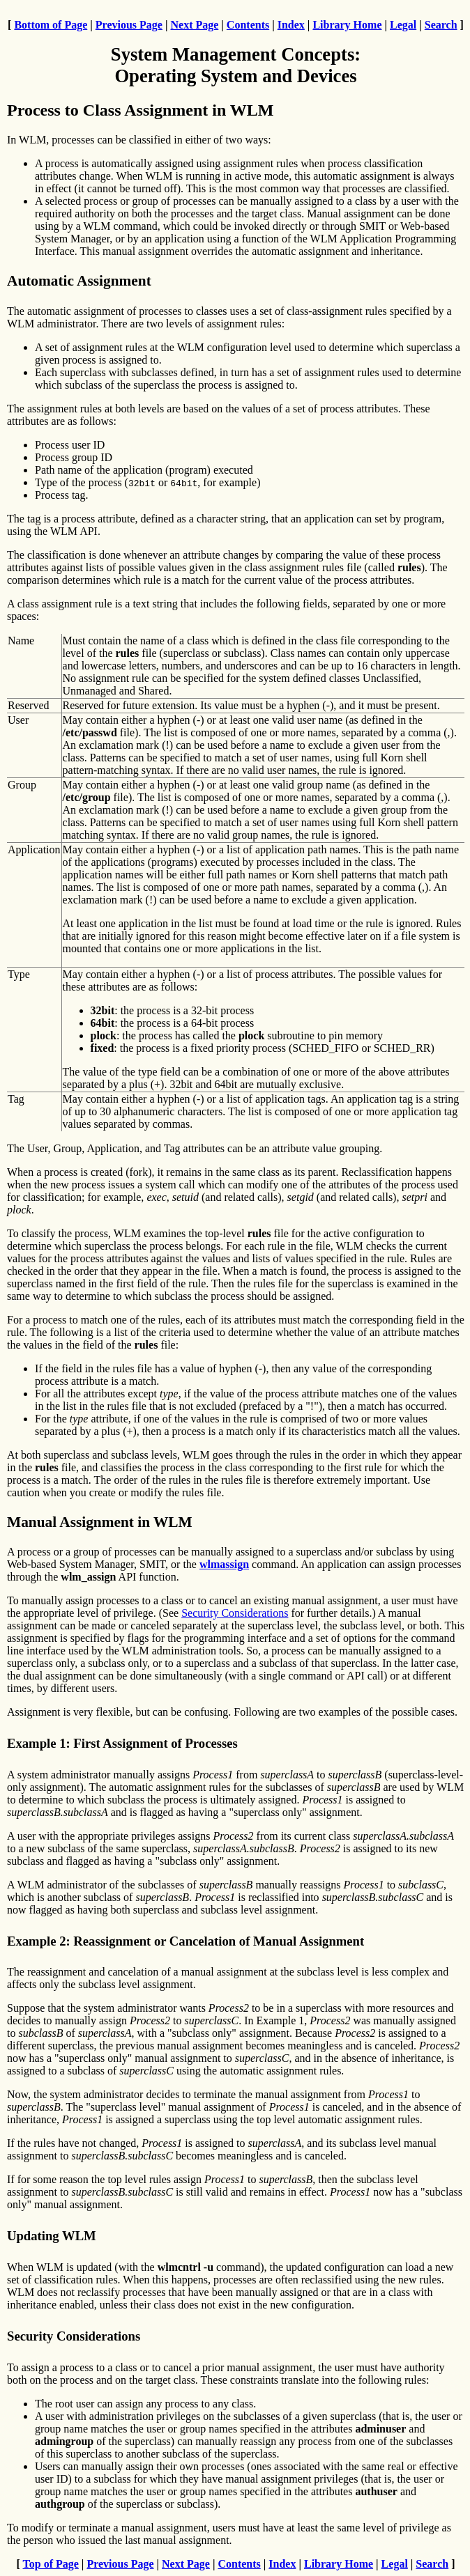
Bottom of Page (50, 25)
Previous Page (129, 25)
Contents (248, 25)
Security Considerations (234, 1613)
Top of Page (51, 2564)
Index (291, 25)
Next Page (194, 25)
